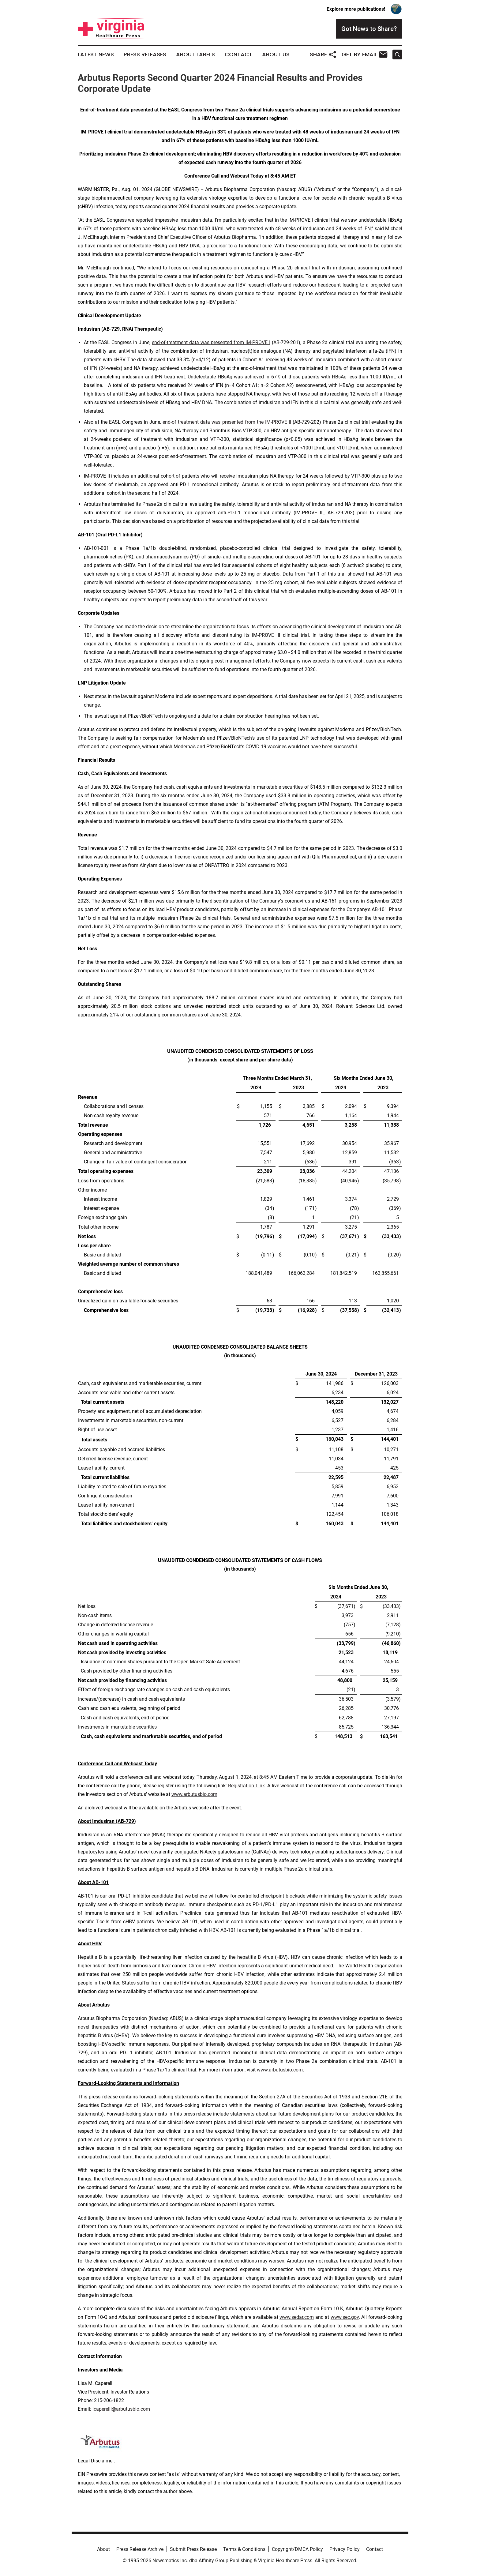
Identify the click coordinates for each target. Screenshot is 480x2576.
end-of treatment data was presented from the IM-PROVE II (227, 422)
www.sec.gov (345, 2317)
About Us (276, 54)
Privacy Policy (344, 2549)
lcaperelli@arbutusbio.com (121, 2409)
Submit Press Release (193, 2549)
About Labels (195, 54)
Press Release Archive (139, 2549)
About (103, 2549)
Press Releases (145, 54)
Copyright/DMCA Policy (297, 2549)
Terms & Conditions (244, 2549)
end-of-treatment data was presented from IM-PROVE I (211, 342)
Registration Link (246, 1786)
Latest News (96, 54)
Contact (238, 54)
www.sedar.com (296, 2317)
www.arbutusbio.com (194, 1794)
